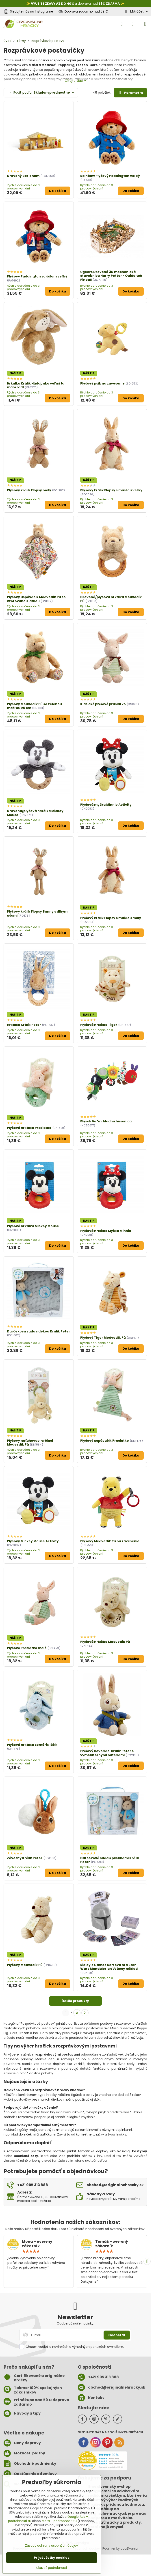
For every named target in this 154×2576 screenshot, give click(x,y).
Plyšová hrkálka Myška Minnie (105, 1231)
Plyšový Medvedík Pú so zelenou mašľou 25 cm (34, 706)
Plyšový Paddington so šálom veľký (37, 276)
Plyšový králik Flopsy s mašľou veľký (111, 490)
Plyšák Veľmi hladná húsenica (106, 1121)
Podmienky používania (120, 2548)
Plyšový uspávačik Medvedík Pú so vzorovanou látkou (36, 599)
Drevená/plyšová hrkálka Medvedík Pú (111, 599)
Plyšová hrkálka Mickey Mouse (33, 1226)
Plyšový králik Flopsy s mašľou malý (110, 918)
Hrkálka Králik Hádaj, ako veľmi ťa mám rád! (35, 385)
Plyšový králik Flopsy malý (29, 490)
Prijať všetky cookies (51, 2557)
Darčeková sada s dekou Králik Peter (38, 1331)
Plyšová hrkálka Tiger (98, 1025)
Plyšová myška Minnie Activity (106, 804)
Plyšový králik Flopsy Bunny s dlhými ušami (37, 913)
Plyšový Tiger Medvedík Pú (103, 1337)
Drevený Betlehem (23, 176)
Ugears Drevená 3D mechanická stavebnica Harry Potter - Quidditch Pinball (111, 276)
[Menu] (145, 23)
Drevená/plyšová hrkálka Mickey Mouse (35, 813)
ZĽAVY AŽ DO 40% (59, 3)
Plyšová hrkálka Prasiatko (29, 1128)
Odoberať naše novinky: (75, 2323)
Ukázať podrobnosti (51, 2568)
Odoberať (116, 2335)
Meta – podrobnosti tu (59, 2521)
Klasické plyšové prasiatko (103, 704)
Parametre (130, 92)
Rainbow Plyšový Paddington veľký (110, 176)
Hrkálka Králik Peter (24, 1025)
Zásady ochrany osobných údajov (51, 2545)
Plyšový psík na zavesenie (102, 383)
